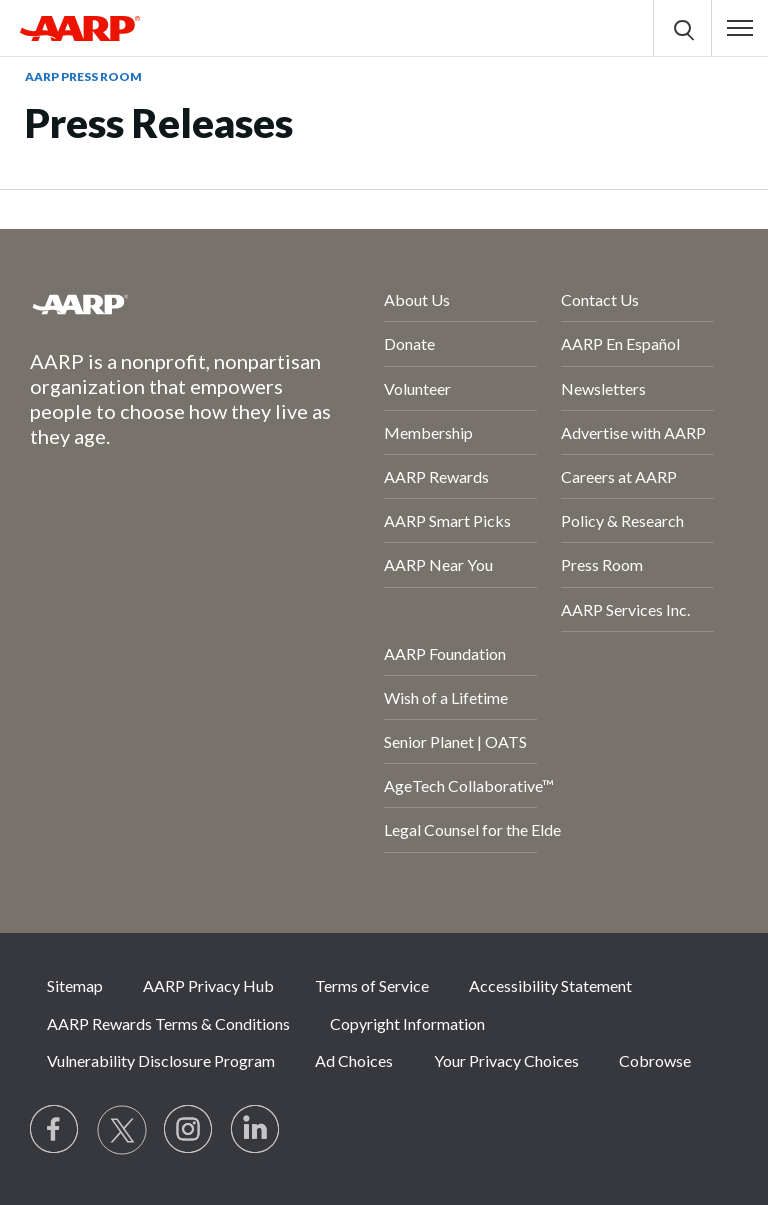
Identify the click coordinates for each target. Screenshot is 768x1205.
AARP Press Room (83, 76)
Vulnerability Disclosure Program (161, 1060)
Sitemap (75, 985)
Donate (409, 343)
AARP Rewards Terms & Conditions (168, 1023)
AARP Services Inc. (625, 609)
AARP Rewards (436, 476)
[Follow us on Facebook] (55, 1130)
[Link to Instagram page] (189, 1130)
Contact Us (600, 299)
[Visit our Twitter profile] (122, 1130)
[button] (740, 28)
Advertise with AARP (633, 432)
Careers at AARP (619, 476)
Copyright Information (407, 1023)
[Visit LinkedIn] (256, 1130)
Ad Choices (354, 1060)
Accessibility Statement (550, 985)
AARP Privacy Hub (208, 985)
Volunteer (417, 388)
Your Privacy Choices (506, 1060)
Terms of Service (372, 985)
